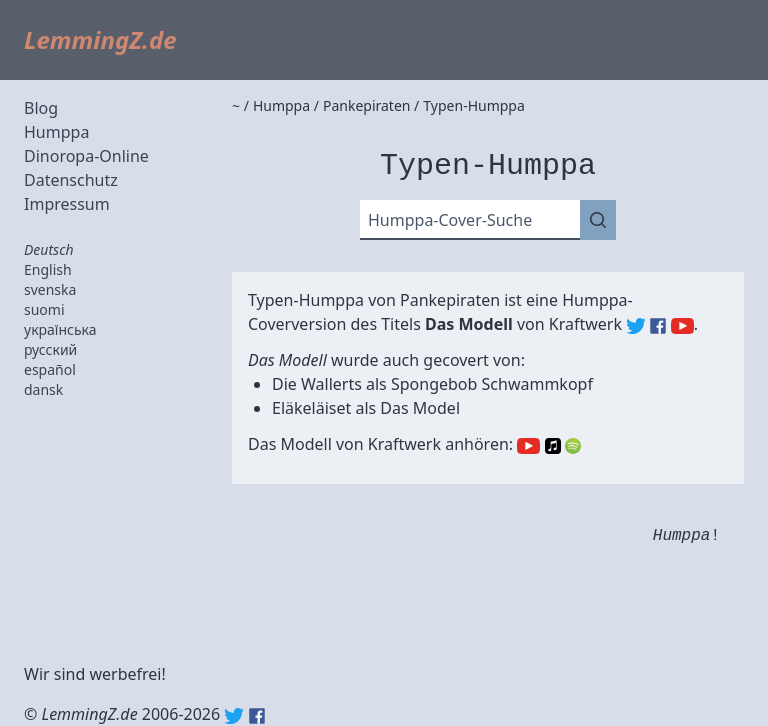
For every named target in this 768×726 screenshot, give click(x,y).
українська (60, 329)
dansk (43, 389)
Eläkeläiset (311, 408)
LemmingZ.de (100, 39)
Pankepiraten (450, 300)
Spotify (573, 446)
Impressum (67, 204)
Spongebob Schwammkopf (492, 384)
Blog (41, 108)
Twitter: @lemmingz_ (234, 716)
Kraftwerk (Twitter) (636, 326)
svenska (50, 289)
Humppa (56, 132)
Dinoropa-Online (86, 156)
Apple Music (553, 446)
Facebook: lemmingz (257, 716)
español (50, 369)
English (48, 269)
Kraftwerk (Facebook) (658, 326)
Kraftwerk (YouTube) (682, 326)
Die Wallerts (317, 384)
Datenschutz (71, 180)
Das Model (420, 408)
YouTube (528, 446)
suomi (44, 309)
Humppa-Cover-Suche (450, 220)
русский (50, 349)
